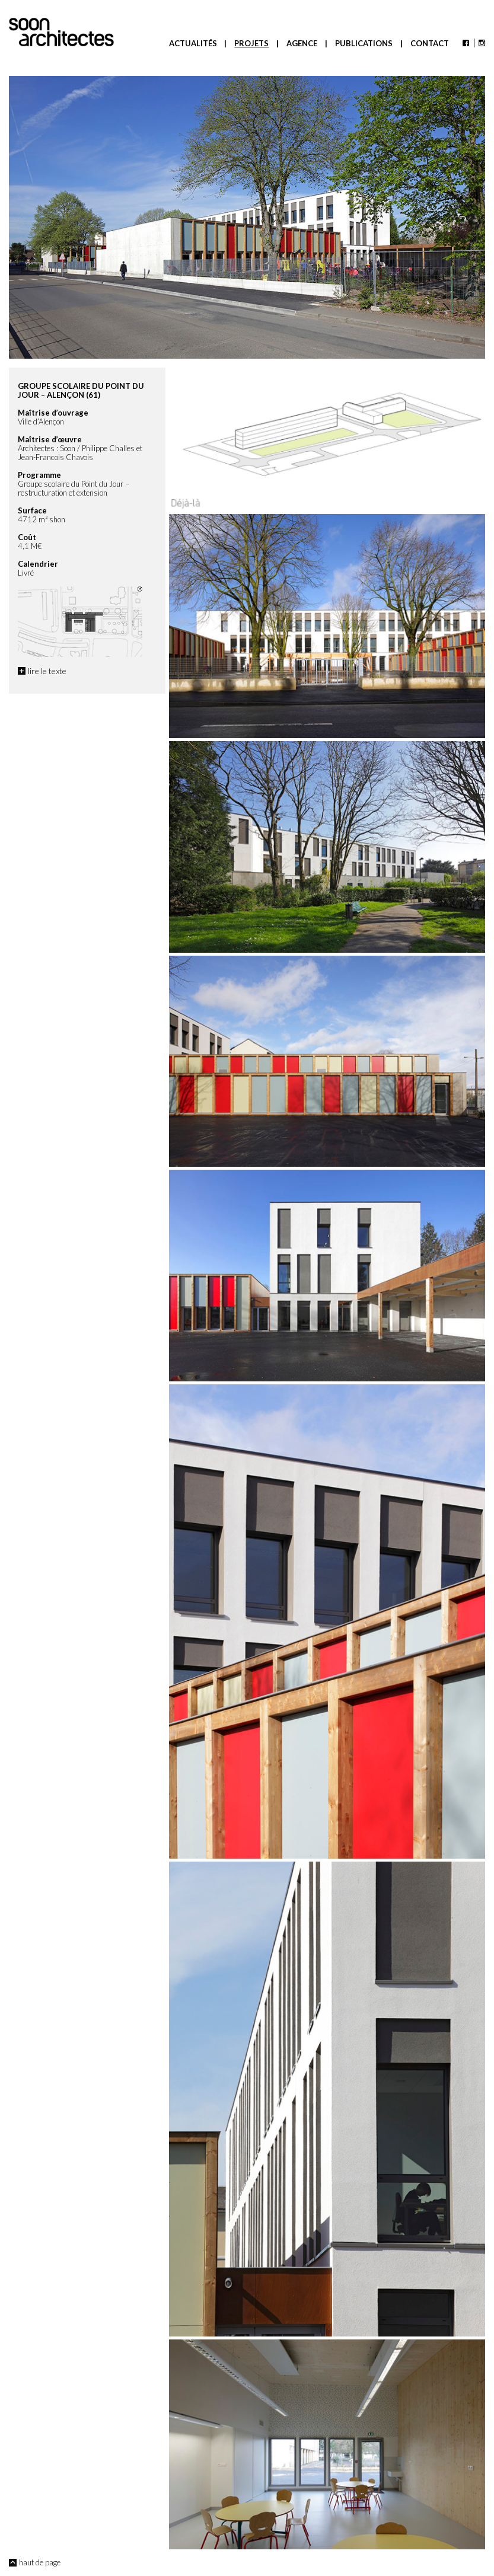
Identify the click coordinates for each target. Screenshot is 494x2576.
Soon (61, 32)
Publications (364, 43)
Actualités (193, 43)
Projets (251, 43)
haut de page (39, 2562)
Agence (301, 43)
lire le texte (47, 671)
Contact (429, 43)
